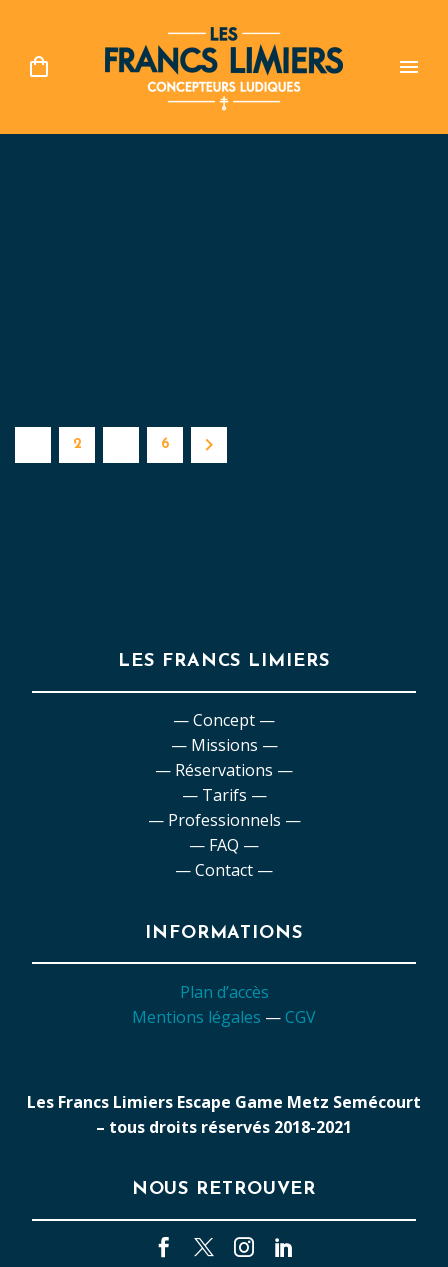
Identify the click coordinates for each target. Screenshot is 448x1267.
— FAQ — (224, 845)
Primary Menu (409, 67)
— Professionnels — (224, 820)
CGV (300, 1017)
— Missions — (224, 745)
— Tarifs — (224, 795)
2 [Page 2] (77, 444)
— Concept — (224, 720)
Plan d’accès (224, 992)
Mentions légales (196, 1017)
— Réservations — (224, 770)
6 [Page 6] (165, 444)
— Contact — (224, 870)
